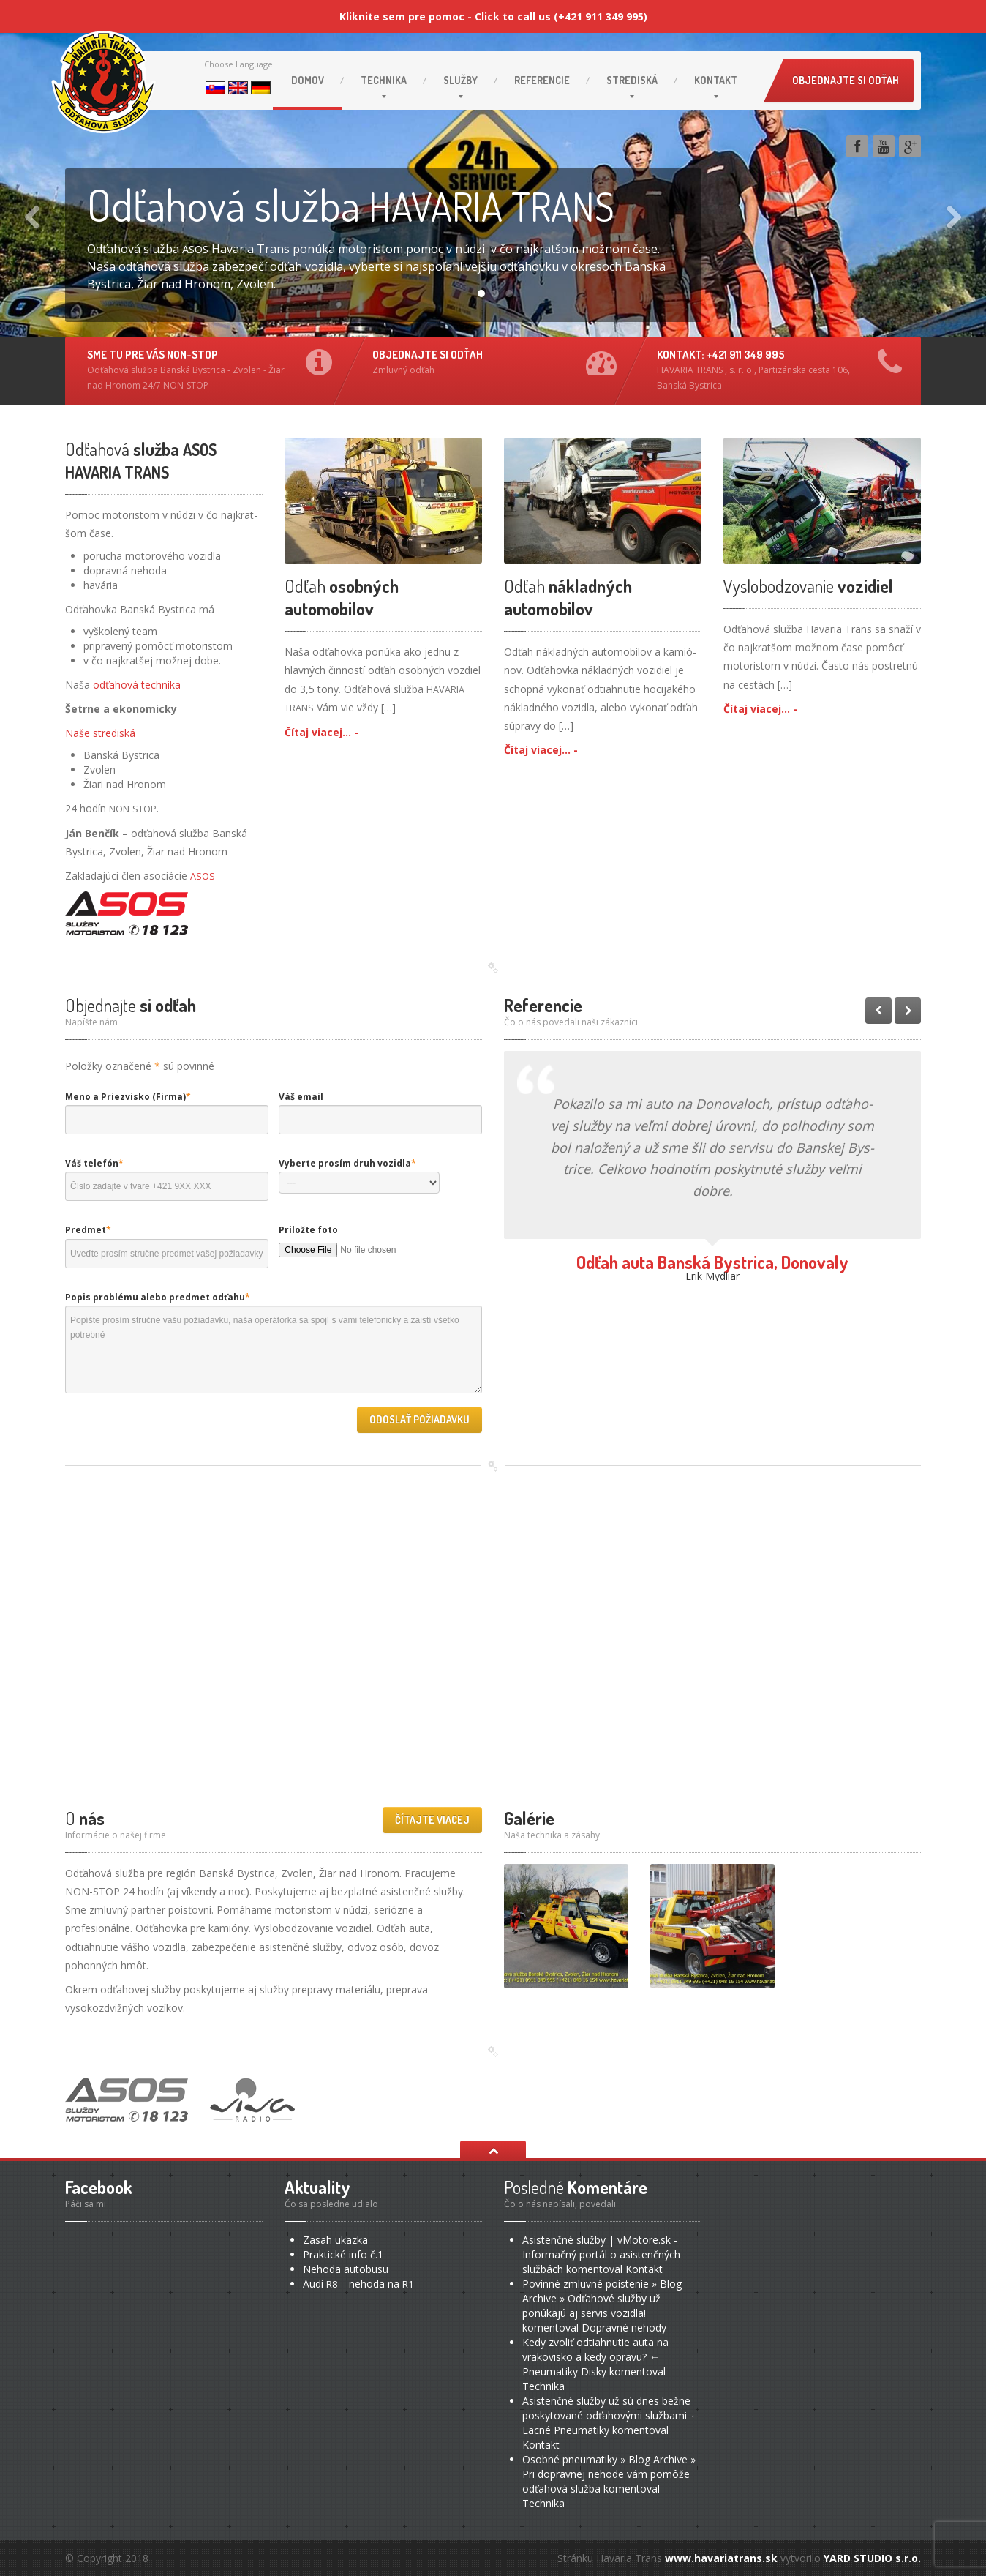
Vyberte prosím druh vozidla (347, 1163)
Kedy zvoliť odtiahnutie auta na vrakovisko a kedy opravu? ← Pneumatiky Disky (595, 2356)
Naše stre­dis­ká (100, 733)
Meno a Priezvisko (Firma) (128, 1096)
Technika (384, 80)
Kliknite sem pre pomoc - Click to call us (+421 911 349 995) (493, 16)
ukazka (335, 2240)
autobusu (345, 2269)
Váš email (301, 1096)
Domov (307, 80)
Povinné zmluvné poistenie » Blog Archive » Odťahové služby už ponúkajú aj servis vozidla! (602, 2298)
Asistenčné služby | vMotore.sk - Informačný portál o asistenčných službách (601, 2254)
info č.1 (343, 2254)
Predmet (88, 1230)
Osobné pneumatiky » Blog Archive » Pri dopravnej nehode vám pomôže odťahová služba (609, 2474)
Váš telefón (94, 1163)
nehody (624, 2327)
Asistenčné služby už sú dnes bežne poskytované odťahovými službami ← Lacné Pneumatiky (611, 2415)
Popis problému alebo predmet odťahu (157, 1297)
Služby (460, 80)
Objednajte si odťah (845, 80)
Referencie (542, 80)
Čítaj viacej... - (321, 732)
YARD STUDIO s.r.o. (872, 2558)
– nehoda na (358, 2284)
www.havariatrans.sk (721, 2558)
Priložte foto (308, 1230)
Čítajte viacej (432, 1819)
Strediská (632, 80)
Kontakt (715, 80)
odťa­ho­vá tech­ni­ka (137, 685)
